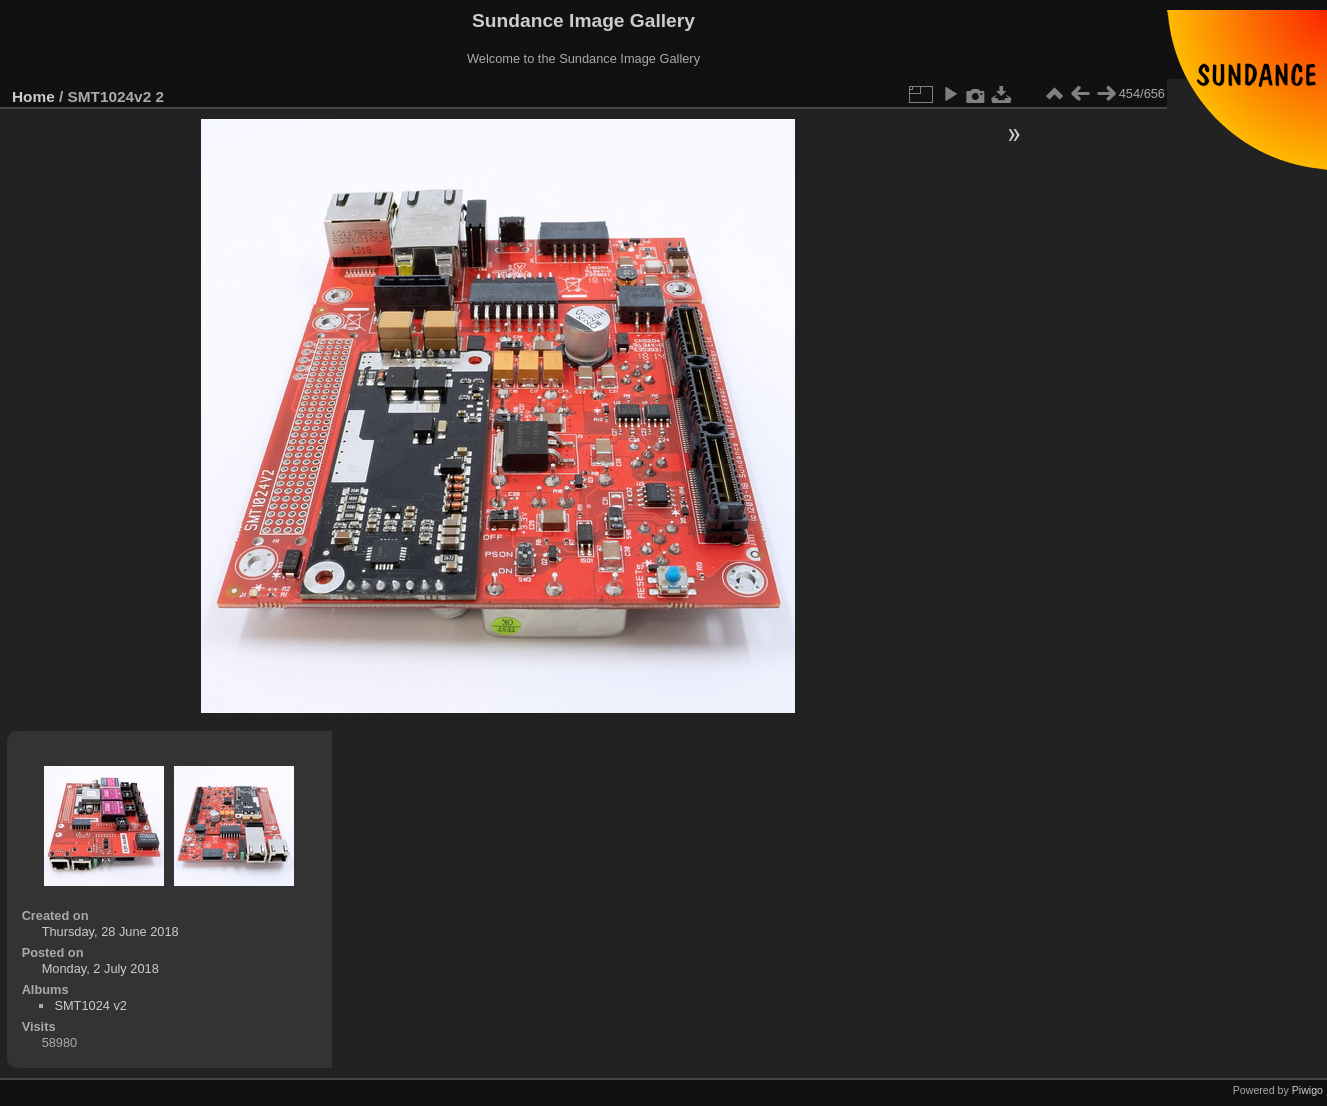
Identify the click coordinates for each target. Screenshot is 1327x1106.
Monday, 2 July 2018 (100, 968)
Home (33, 96)
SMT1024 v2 (90, 1005)
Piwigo (1307, 1090)
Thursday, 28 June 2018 (110, 931)
